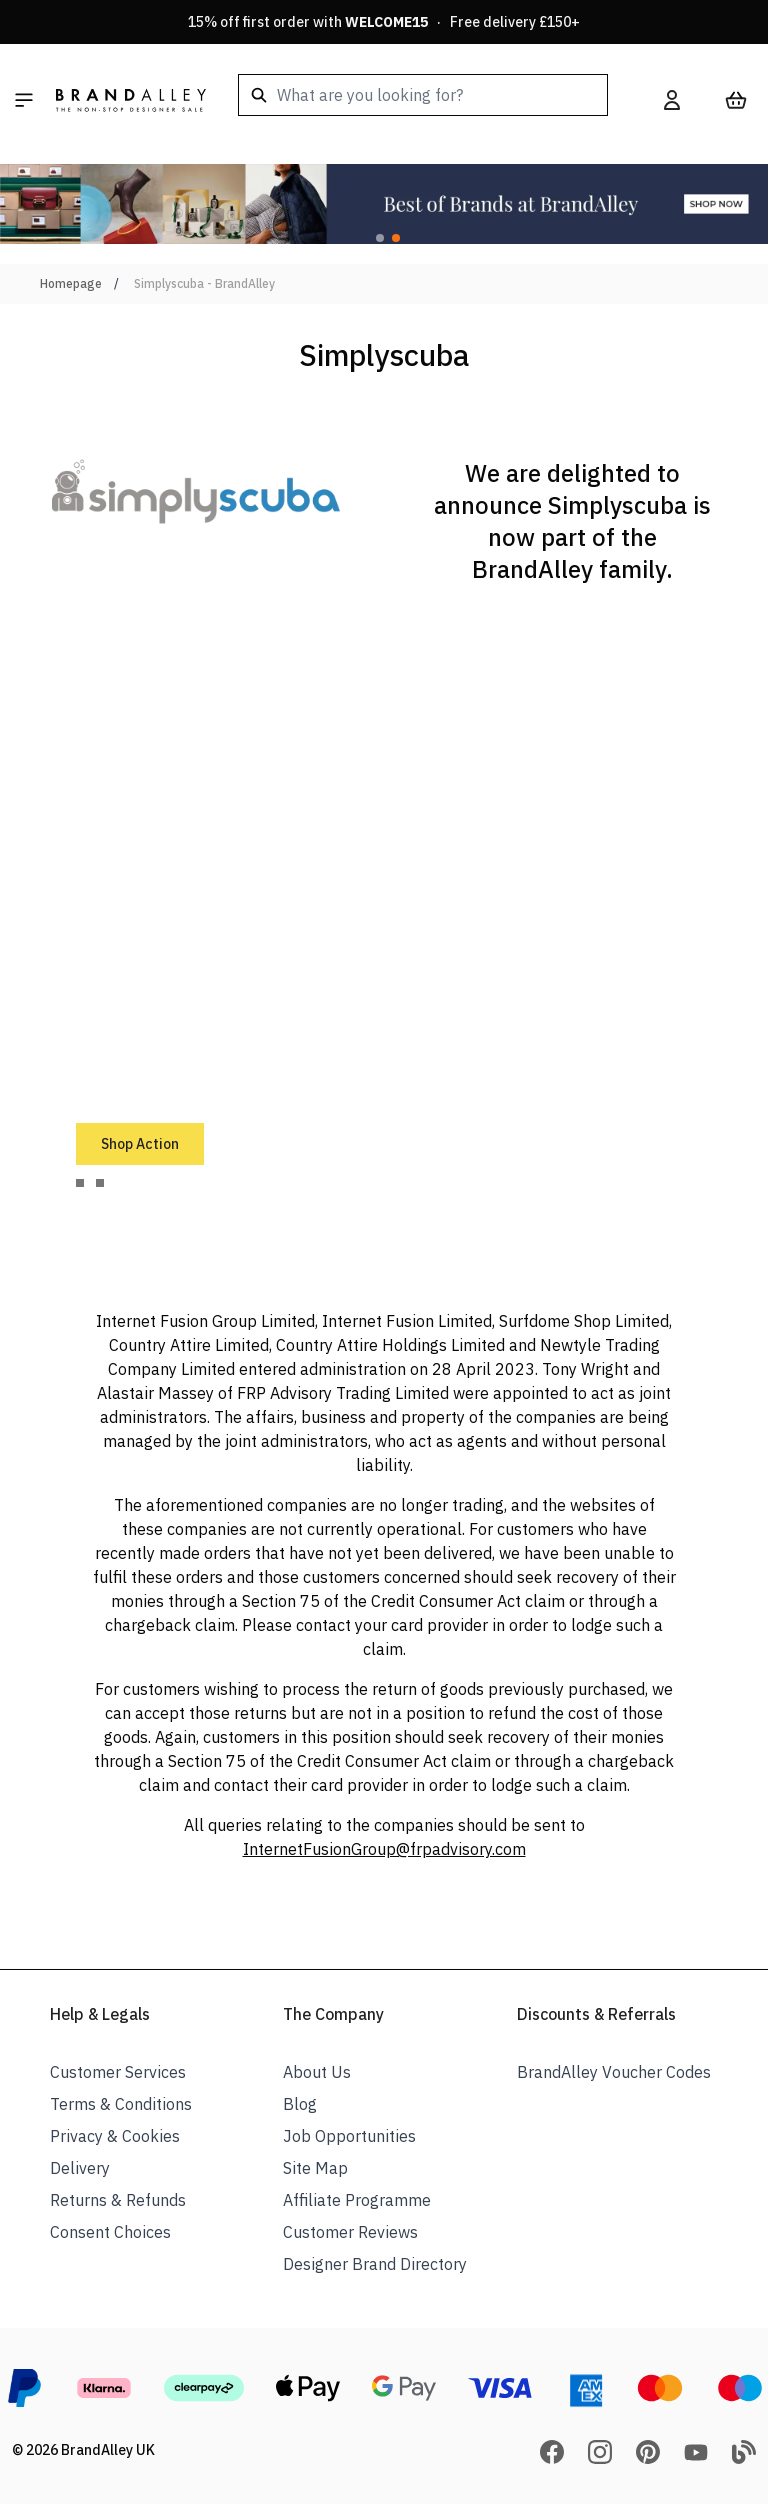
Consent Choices (110, 2232)
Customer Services (118, 2072)
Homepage (71, 283)
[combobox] (423, 95)
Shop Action (140, 1144)
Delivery (80, 2168)
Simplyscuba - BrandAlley (204, 283)
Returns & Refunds (118, 2200)
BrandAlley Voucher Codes (614, 2072)
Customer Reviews (350, 2232)
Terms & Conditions (121, 2104)
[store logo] (131, 100)
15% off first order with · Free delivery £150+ (384, 22)
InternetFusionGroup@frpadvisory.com (384, 1849)
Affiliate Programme (357, 2200)
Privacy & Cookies (115, 2136)
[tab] (80, 1183)
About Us (317, 2072)
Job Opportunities (349, 2136)
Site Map (315, 2168)
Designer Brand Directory (375, 2264)
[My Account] (672, 100)
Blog (300, 2104)
